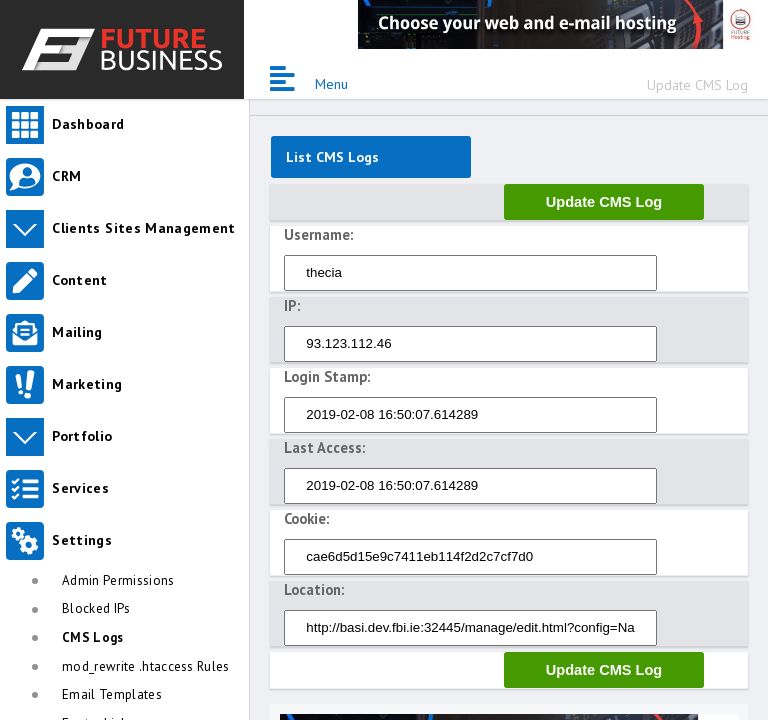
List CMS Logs (332, 157)
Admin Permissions (118, 580)
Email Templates (112, 694)
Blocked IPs (96, 608)
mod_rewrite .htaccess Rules (146, 666)
